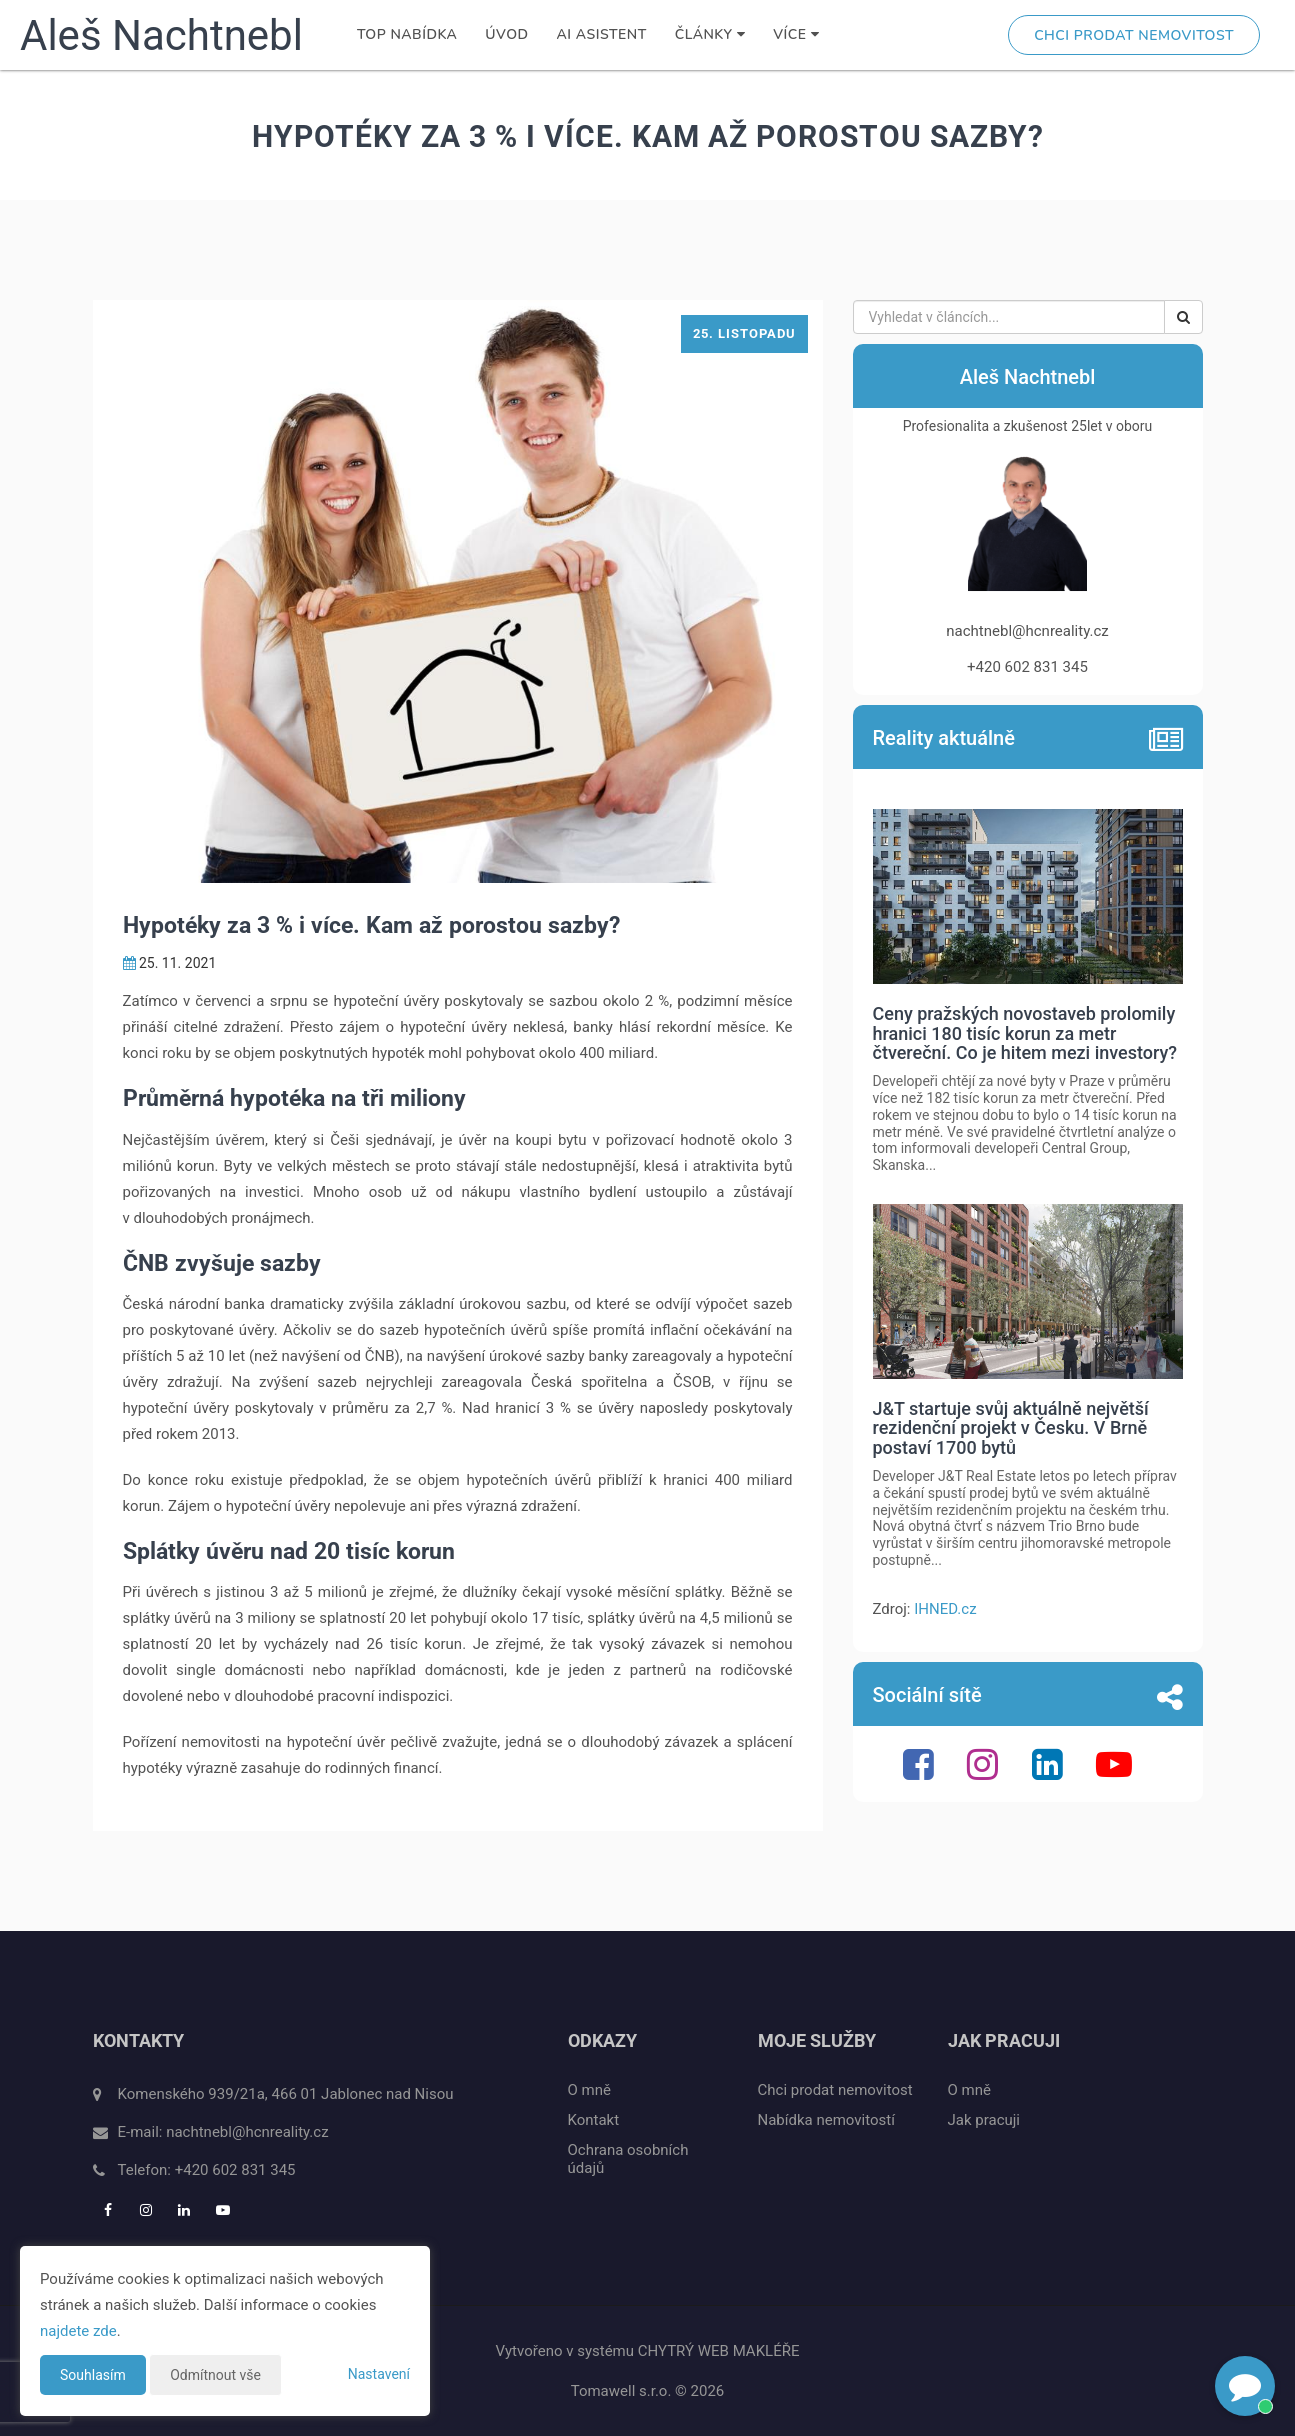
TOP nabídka (407, 34)
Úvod (506, 34)
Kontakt (594, 2120)
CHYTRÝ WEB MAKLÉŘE (719, 2351)
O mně (589, 2090)
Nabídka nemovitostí (826, 2120)
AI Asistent (602, 34)
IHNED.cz (945, 1609)
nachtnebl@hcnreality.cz (247, 2132)
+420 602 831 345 (235, 2170)
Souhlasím (93, 2375)
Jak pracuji (984, 2120)
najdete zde (78, 2331)
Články (710, 34)
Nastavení (379, 2374)
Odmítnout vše (215, 2375)
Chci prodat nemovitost (1134, 35)
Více (796, 34)
